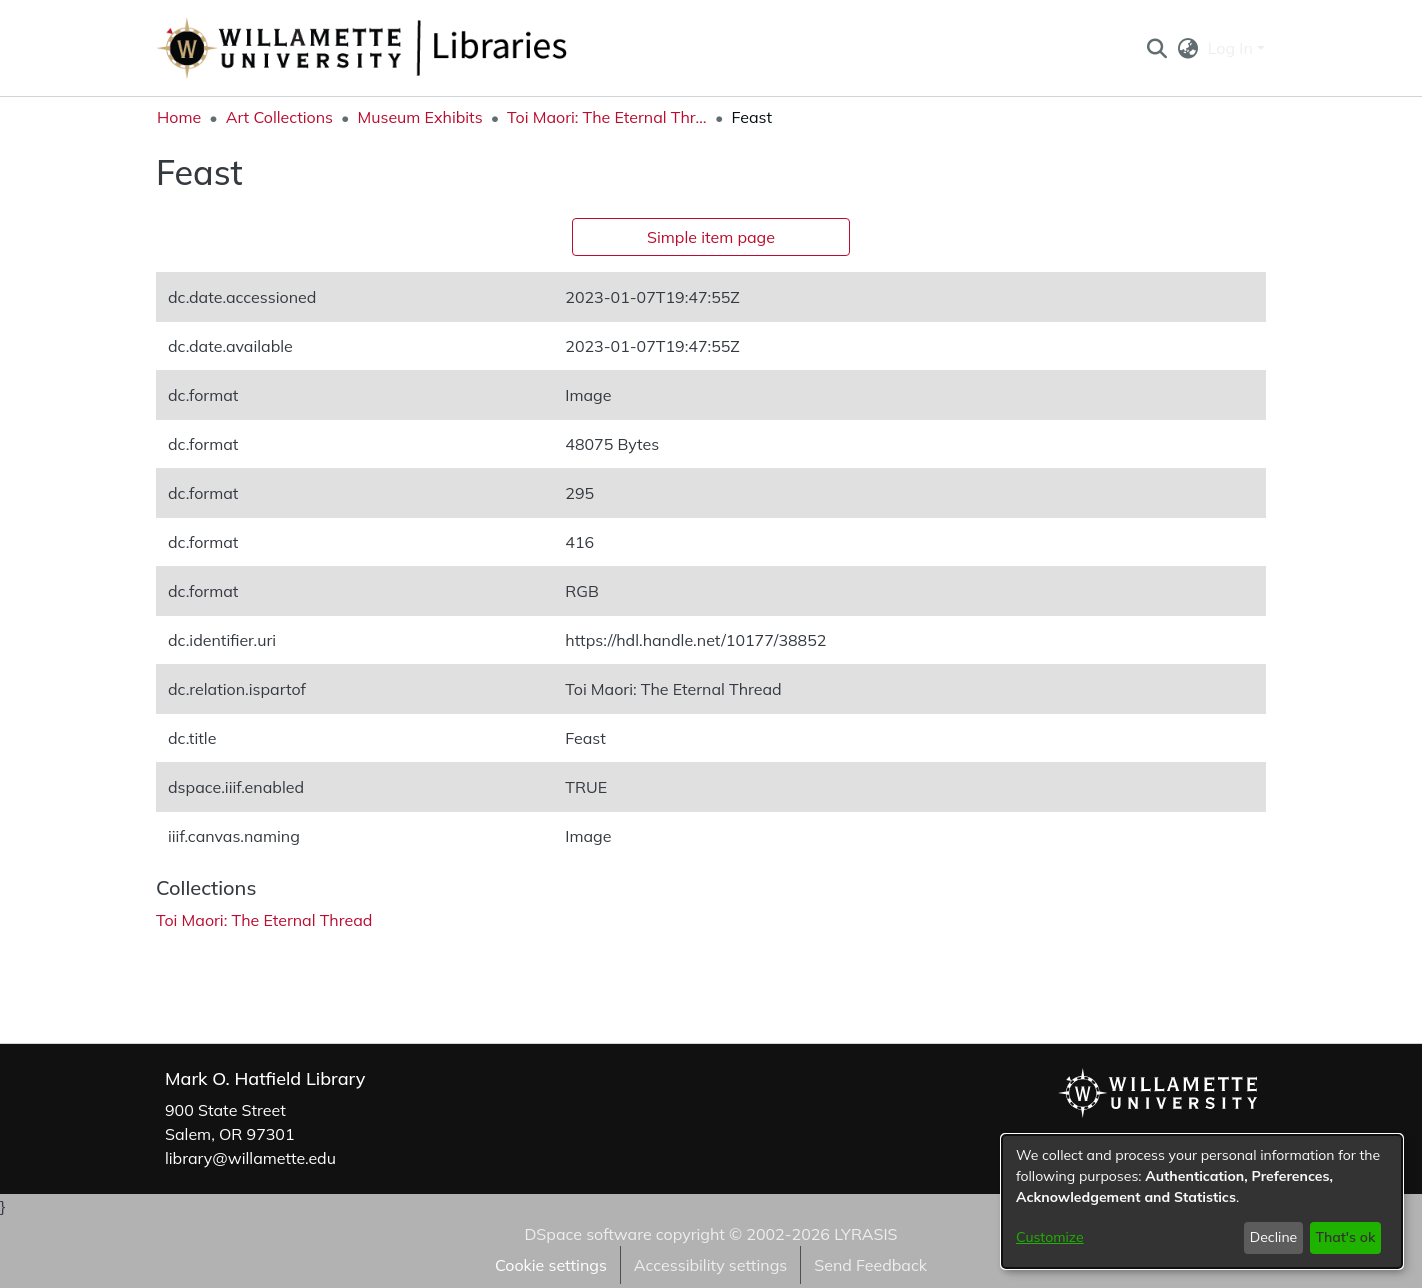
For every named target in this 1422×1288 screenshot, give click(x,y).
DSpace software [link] (587, 1234)
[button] (1156, 48)
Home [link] (179, 117)
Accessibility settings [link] (710, 1265)
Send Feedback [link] (870, 1265)
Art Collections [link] (279, 117)
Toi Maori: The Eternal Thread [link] (607, 117)
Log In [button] (1232, 48)
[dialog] (1202, 1201)
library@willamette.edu (250, 1158)
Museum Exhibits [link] (419, 117)
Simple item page (711, 237)
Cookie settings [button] (551, 1265)
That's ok (1345, 1237)
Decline (1274, 1237)
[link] (264, 920)
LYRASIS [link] (865, 1234)
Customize (1050, 1237)
